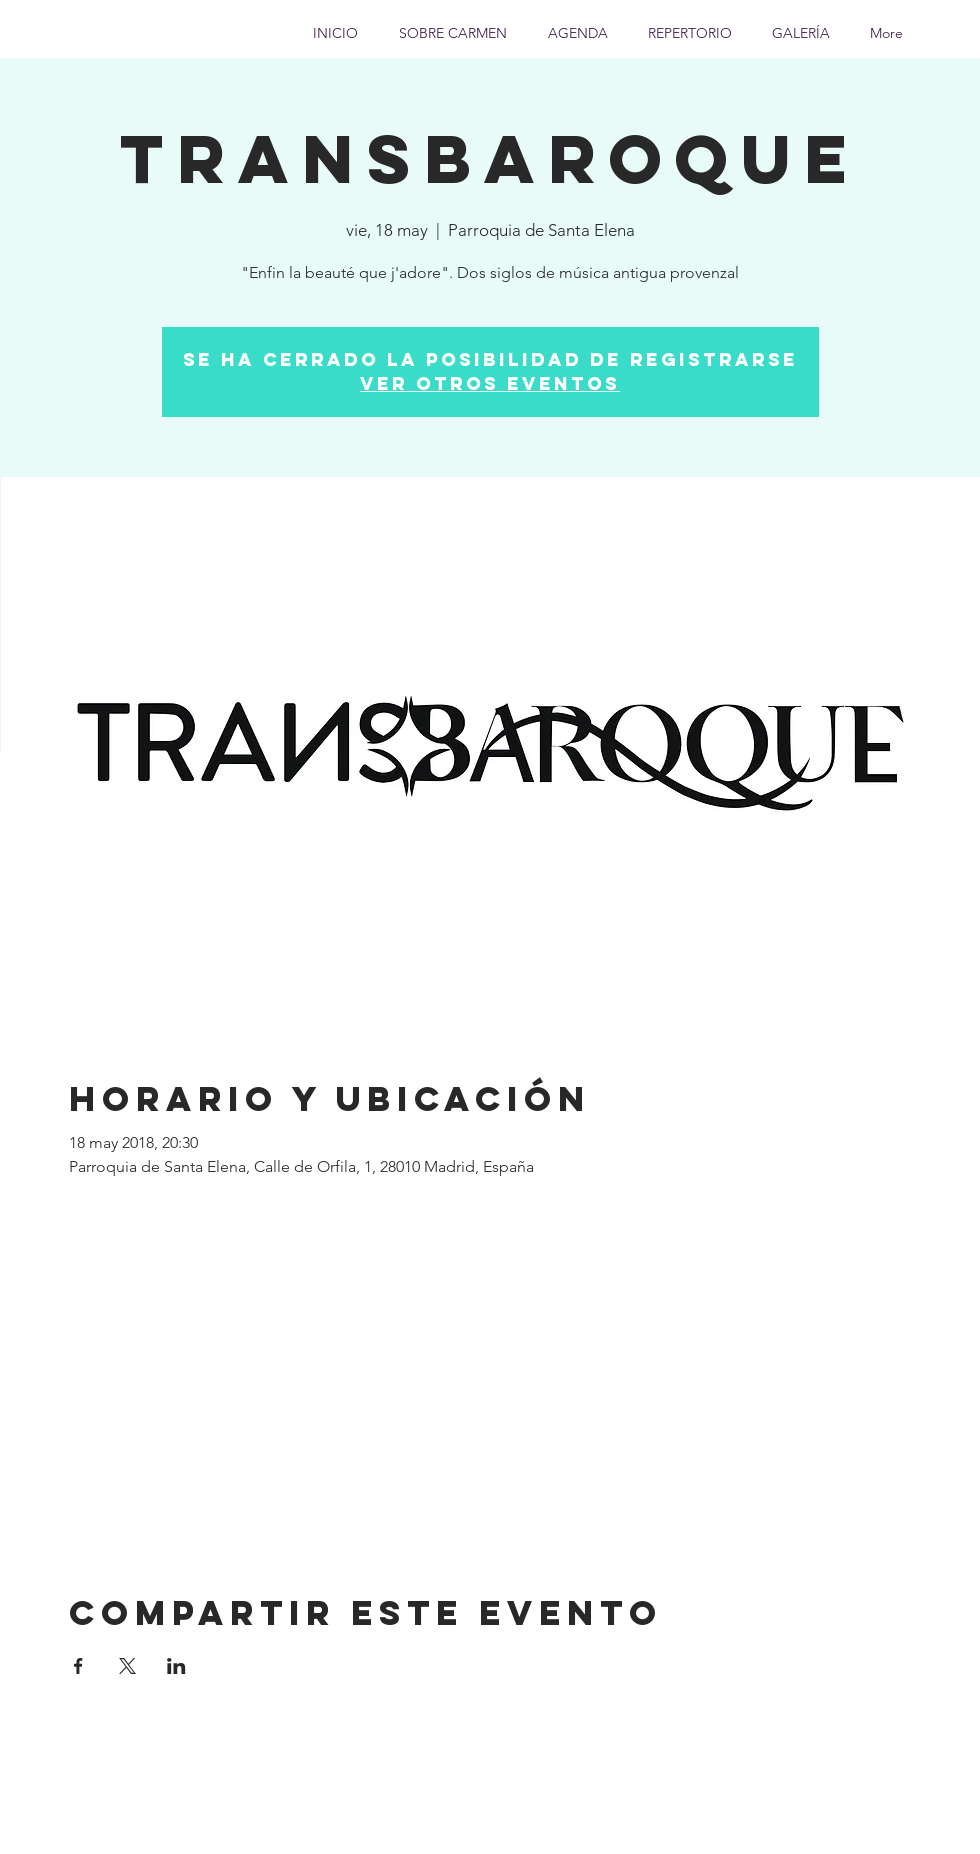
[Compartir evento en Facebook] (78, 1666)
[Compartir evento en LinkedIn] (176, 1666)
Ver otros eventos (490, 383)
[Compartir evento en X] (127, 1666)
